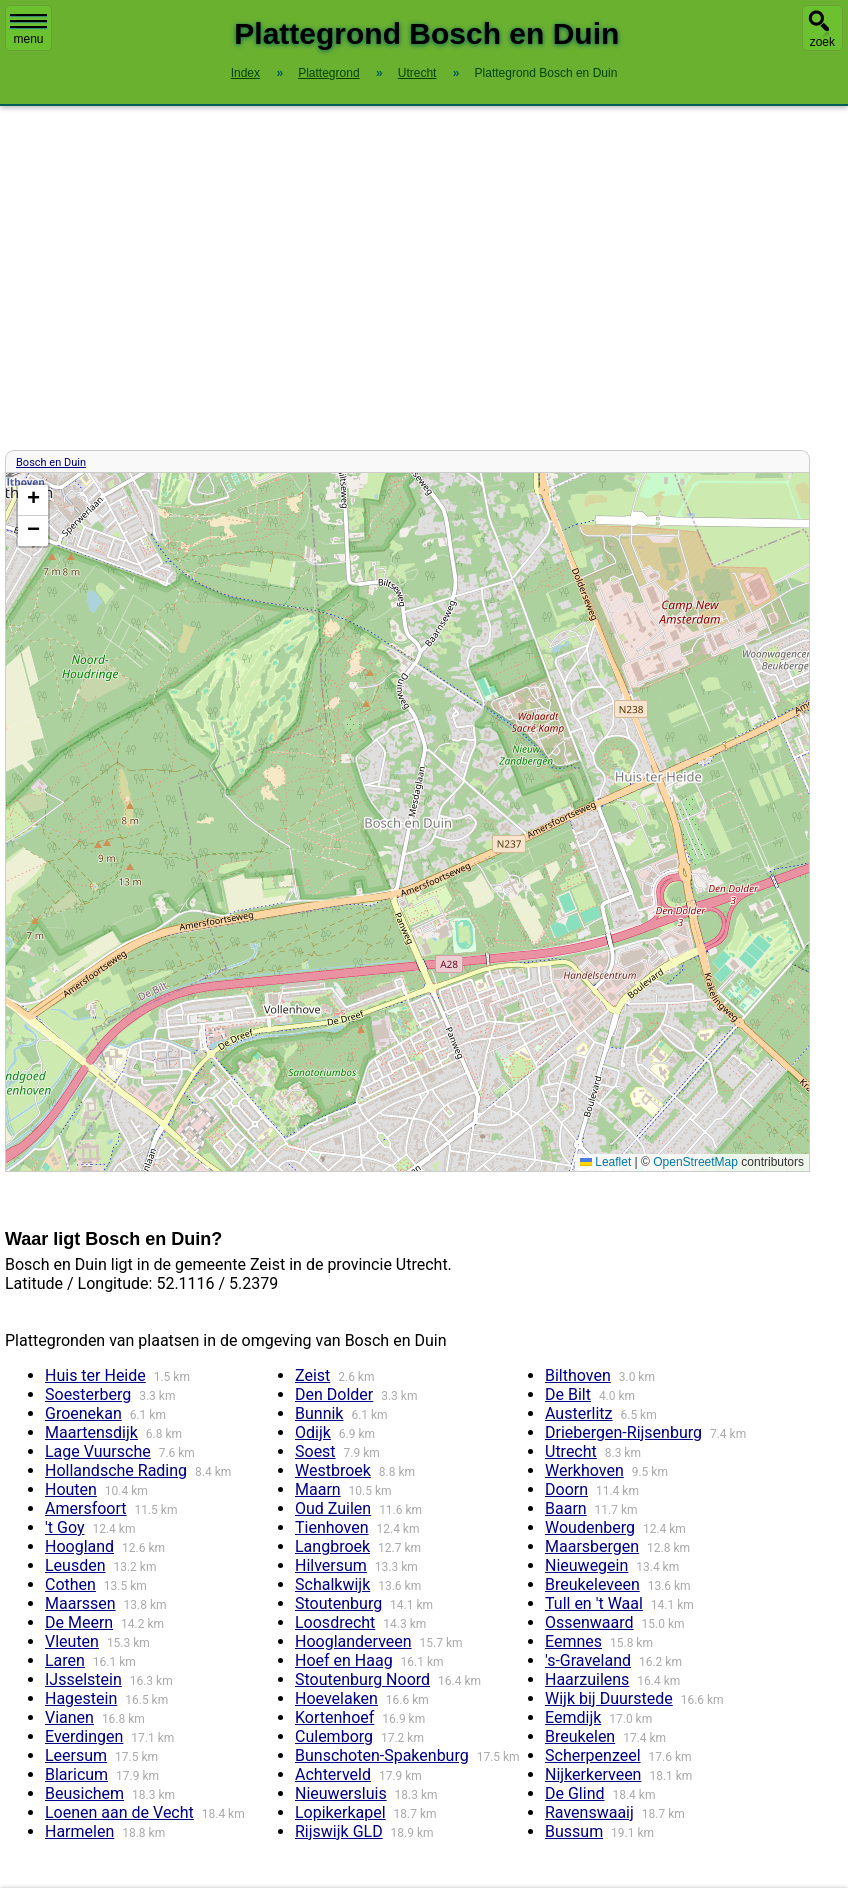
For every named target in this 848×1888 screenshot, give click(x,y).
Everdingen (84, 1736)
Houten (71, 1489)
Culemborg (334, 1736)
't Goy (64, 1527)
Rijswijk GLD (339, 1831)
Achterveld (333, 1774)
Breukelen (580, 1736)
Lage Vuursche (98, 1451)
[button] (33, 500)
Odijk (313, 1432)
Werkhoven (584, 1470)
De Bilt (568, 1394)
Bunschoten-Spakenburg (382, 1755)
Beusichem (84, 1793)
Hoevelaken (336, 1698)
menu (28, 30)
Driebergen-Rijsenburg (623, 1432)
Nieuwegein (586, 1565)
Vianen (69, 1717)
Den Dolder (334, 1394)
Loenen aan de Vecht (119, 1812)
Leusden (75, 1565)
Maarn (318, 1489)
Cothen (70, 1584)
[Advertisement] (424, 278)
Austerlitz (579, 1413)
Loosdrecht (335, 1622)
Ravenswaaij (589, 1812)
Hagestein (81, 1698)
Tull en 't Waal (594, 1603)
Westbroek (333, 1470)
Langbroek (332, 1546)
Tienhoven (332, 1527)
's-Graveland (588, 1660)
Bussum (574, 1831)
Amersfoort (86, 1508)
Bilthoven (578, 1375)
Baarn (566, 1508)
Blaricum (76, 1774)
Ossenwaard (589, 1622)
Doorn (566, 1489)
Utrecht (571, 1451)
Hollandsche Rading (116, 1470)
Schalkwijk (332, 1584)
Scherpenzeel (593, 1755)
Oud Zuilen (333, 1508)
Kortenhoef (334, 1717)
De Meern (79, 1622)
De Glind (575, 1793)
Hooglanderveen (353, 1641)
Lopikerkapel (340, 1812)
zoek (822, 42)
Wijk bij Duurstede (609, 1698)
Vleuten (72, 1641)
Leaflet (605, 1162)
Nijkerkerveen (593, 1774)
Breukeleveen (592, 1584)
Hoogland (79, 1546)
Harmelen (79, 1831)
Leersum (76, 1755)
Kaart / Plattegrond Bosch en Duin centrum (405, 822)
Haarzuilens (587, 1679)
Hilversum (331, 1565)
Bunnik (319, 1413)
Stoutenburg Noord (362, 1679)
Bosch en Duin (51, 462)
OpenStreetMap (695, 1162)
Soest (315, 1451)
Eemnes (573, 1641)
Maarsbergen (592, 1546)
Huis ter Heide (95, 1375)
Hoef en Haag (344, 1660)
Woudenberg (590, 1527)
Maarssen (80, 1603)
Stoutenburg (338, 1603)
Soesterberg (88, 1394)
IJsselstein (83, 1679)
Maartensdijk (91, 1432)
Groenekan (83, 1413)
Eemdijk (573, 1717)
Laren (65, 1660)
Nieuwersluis (341, 1793)
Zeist (312, 1375)
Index (245, 73)
